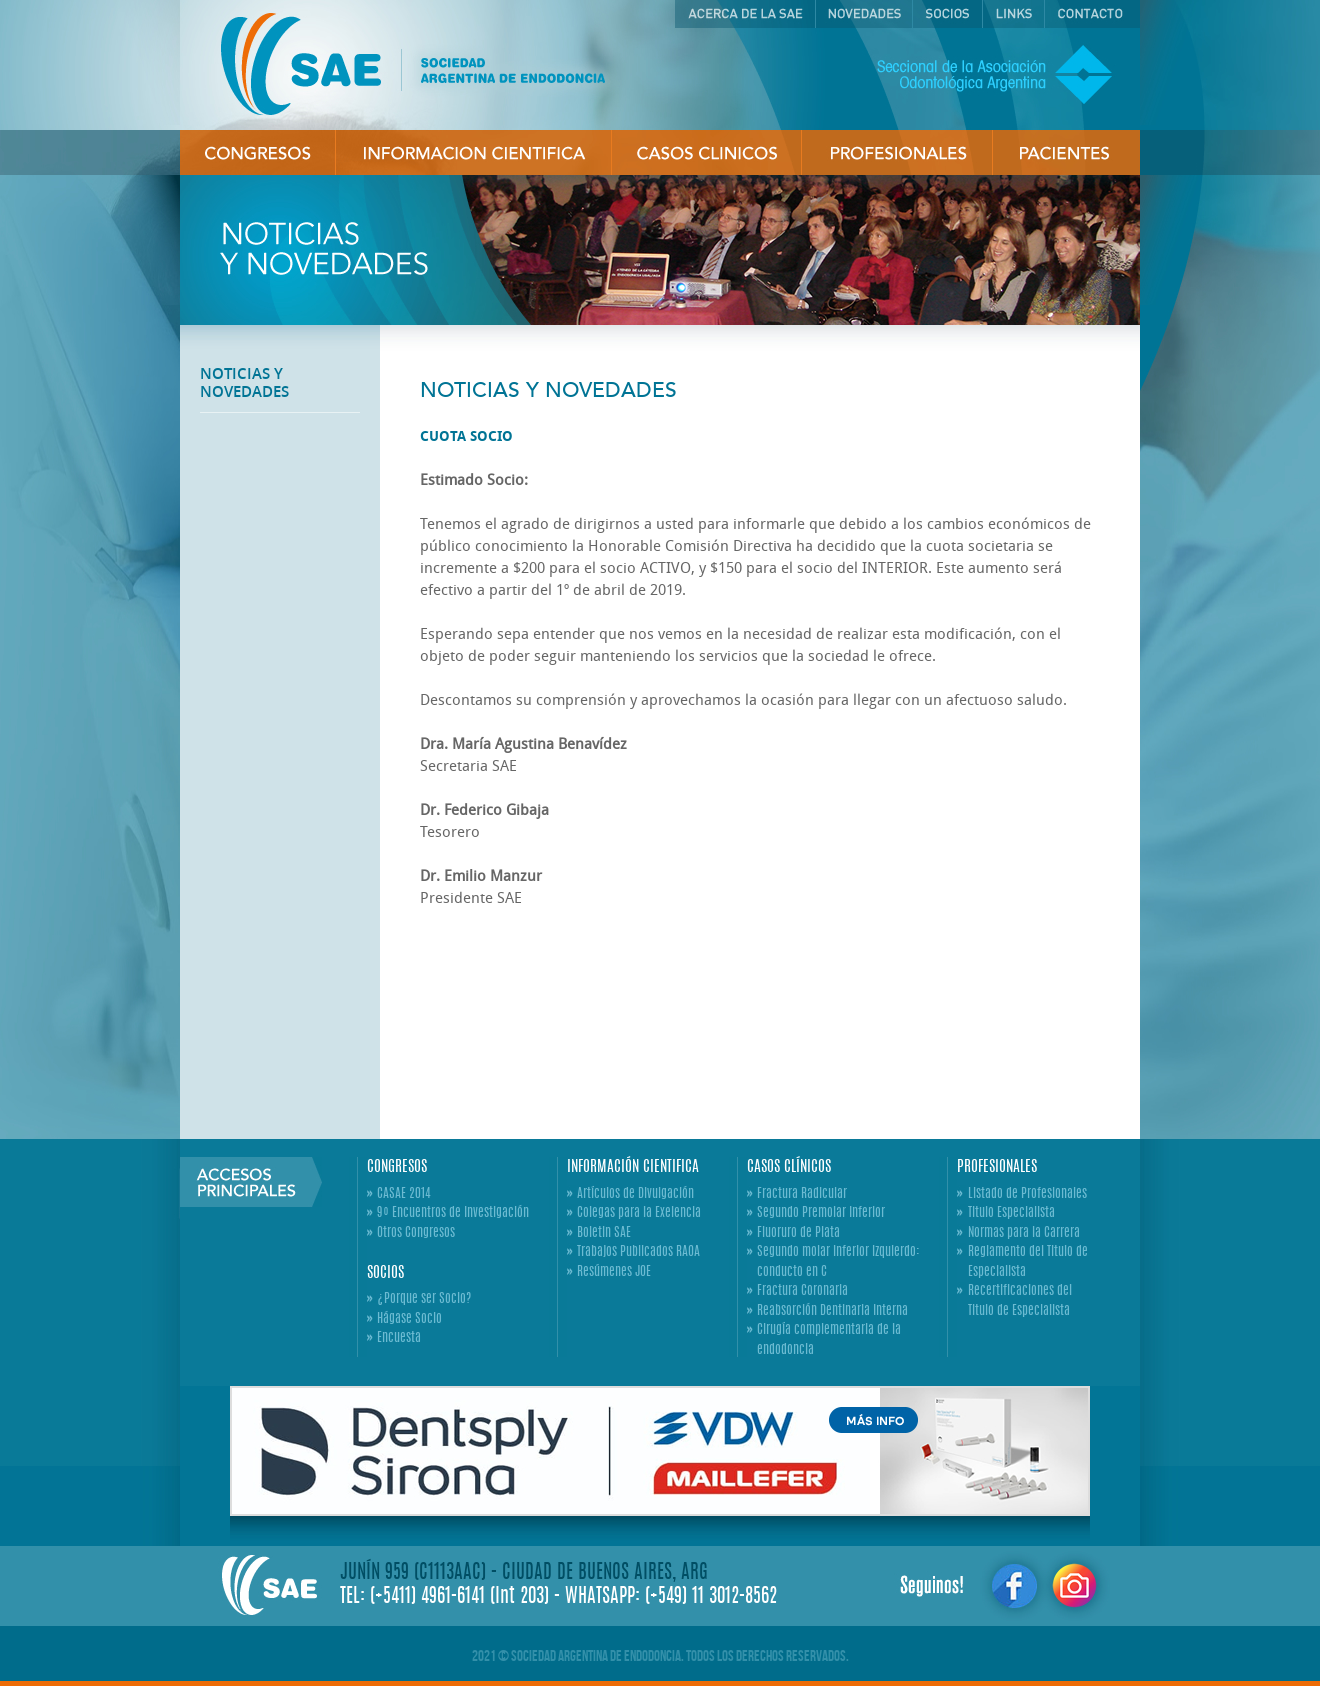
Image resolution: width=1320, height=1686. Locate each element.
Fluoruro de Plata (798, 1233)
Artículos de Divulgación (635, 1194)
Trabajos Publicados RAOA (638, 1252)
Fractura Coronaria (802, 1291)
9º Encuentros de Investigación (453, 1213)
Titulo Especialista (1011, 1213)
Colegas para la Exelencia (639, 1213)
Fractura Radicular (802, 1194)
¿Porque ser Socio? (424, 1299)
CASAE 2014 (404, 1194)
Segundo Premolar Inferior (821, 1213)
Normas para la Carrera (1024, 1233)
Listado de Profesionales (1027, 1194)
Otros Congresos (416, 1233)
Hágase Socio (409, 1319)
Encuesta (399, 1338)
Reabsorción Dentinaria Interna (832, 1311)
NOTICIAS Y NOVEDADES (244, 382)
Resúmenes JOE (614, 1272)
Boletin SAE (604, 1233)
